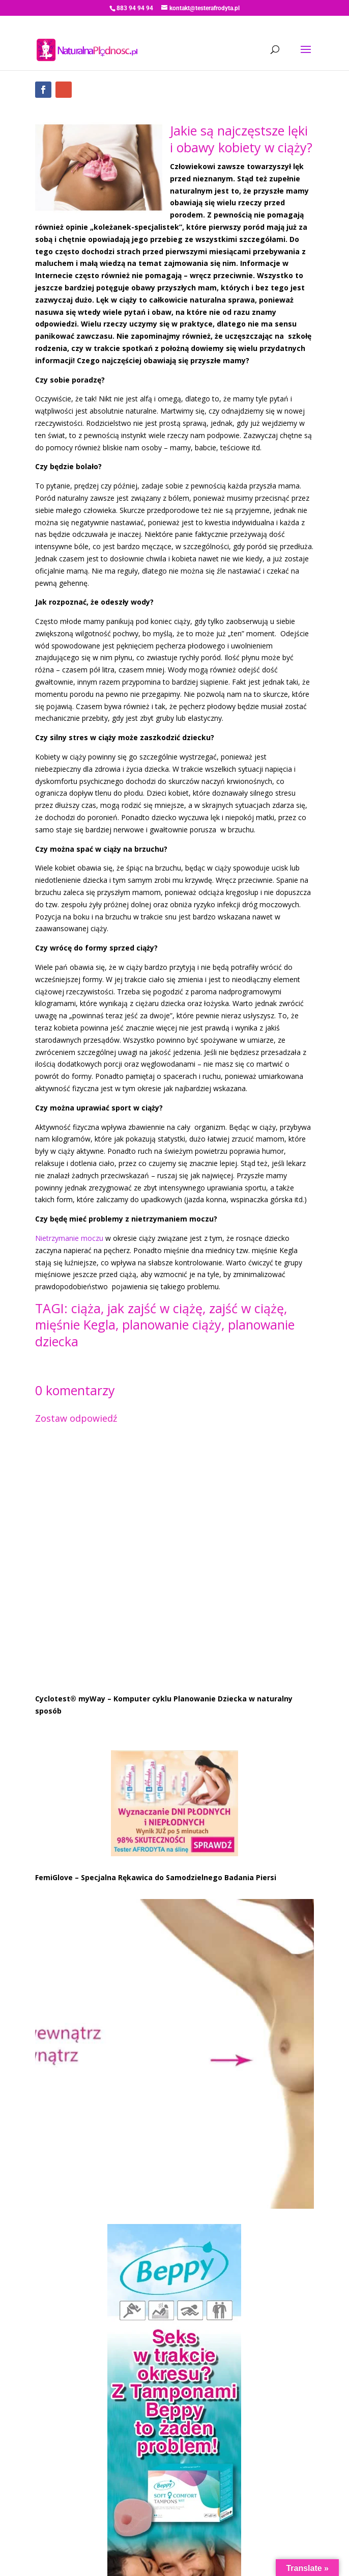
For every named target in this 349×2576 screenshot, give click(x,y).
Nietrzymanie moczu (69, 1238)
